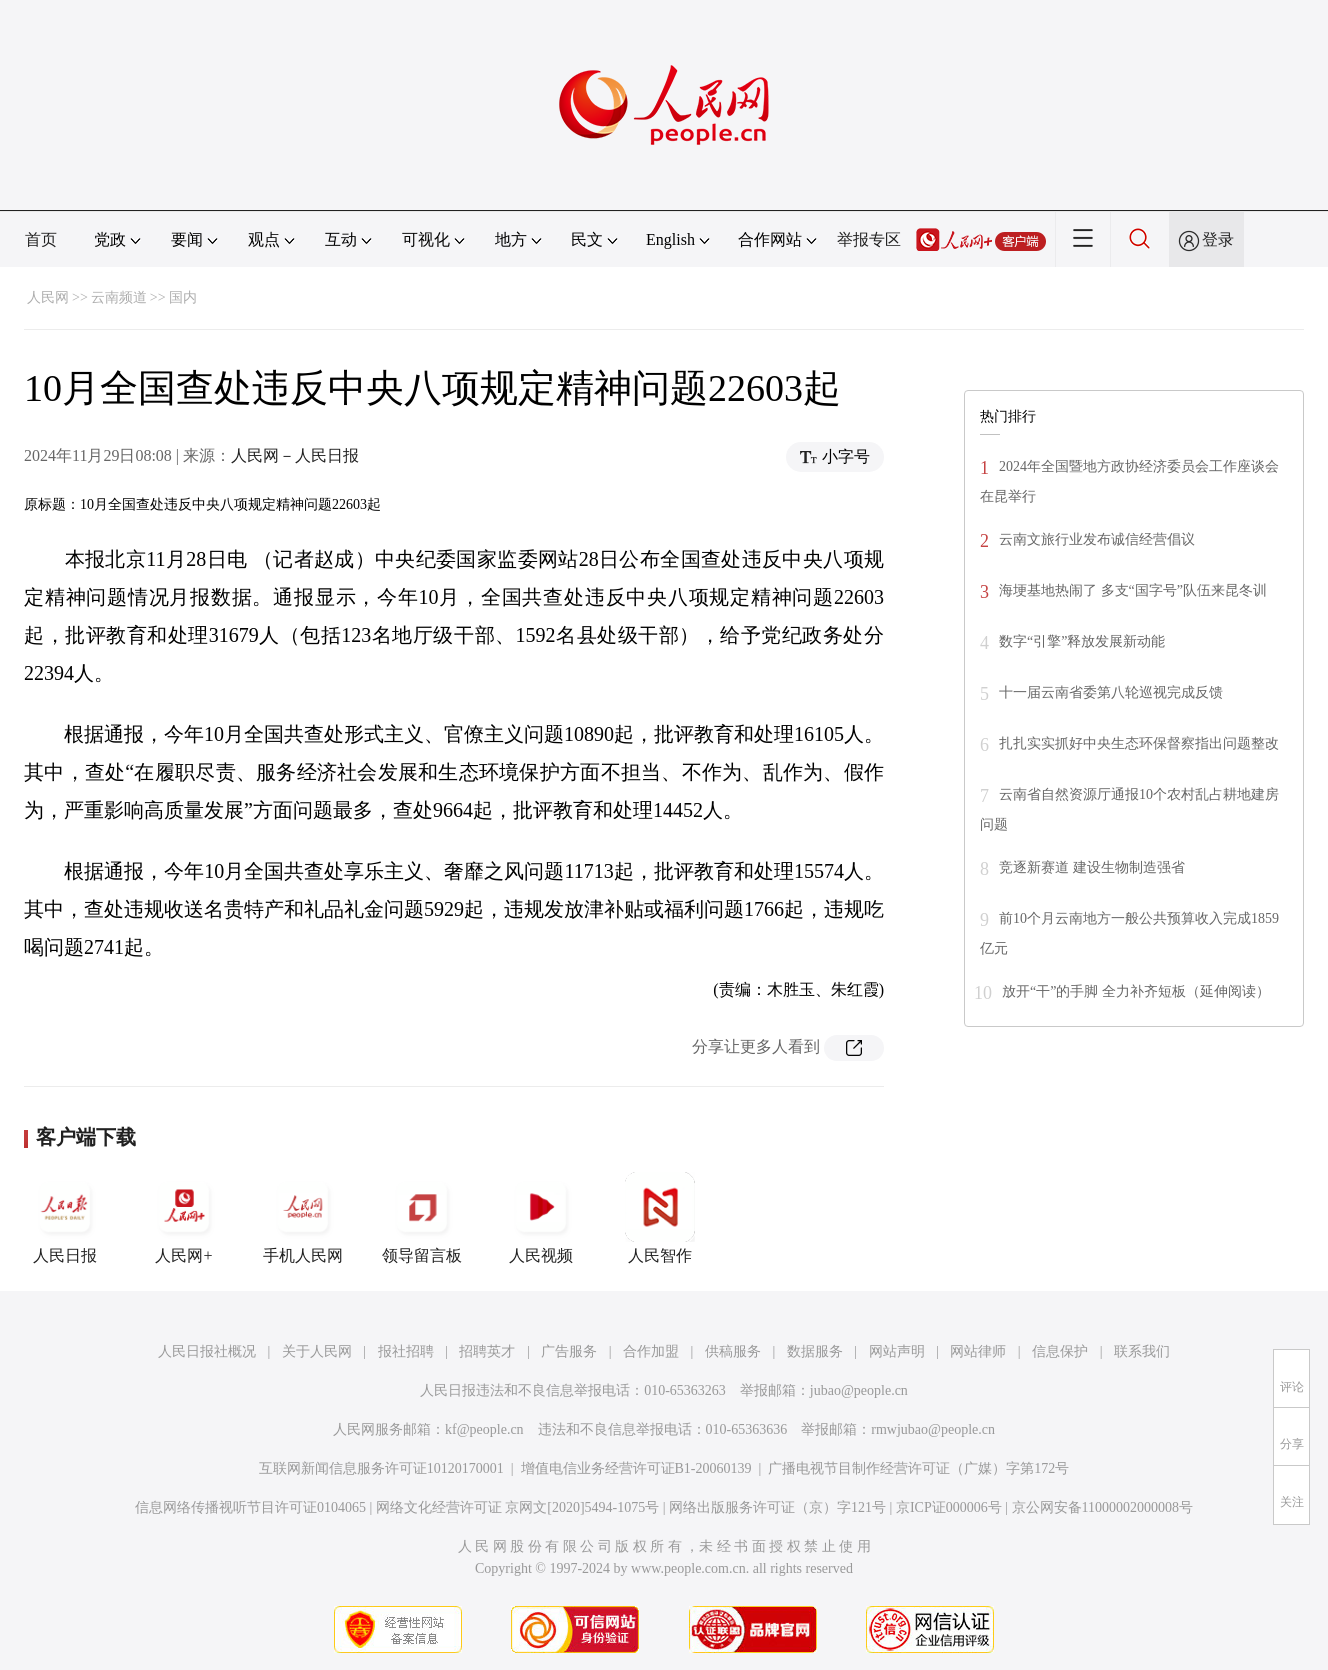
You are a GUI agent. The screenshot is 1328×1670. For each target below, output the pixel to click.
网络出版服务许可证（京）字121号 (777, 1507)
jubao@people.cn (859, 1390)
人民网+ (184, 1218)
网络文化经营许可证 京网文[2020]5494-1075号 (518, 1507)
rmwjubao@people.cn (933, 1429)
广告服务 (569, 1351)
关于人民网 (317, 1351)
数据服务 (815, 1351)
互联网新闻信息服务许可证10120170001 (381, 1468)
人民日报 (65, 1218)
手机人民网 (303, 1218)
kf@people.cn (484, 1429)
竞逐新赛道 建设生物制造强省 (1092, 867)
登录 (1218, 239)
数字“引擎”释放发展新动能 (1082, 641)
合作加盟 (651, 1351)
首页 (41, 239)
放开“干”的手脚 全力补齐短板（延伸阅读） (1136, 991)
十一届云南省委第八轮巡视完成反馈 (1111, 692)
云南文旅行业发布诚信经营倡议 (1097, 539)
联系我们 (1142, 1351)
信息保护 (1060, 1351)
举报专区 (869, 239)
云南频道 (119, 297)
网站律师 (978, 1351)
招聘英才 (487, 1351)
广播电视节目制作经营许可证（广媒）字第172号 (918, 1468)
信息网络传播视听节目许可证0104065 (250, 1507)
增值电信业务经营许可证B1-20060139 (636, 1468)
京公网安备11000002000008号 (1102, 1507)
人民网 (48, 297)
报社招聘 (406, 1351)
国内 (183, 297)
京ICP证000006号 (949, 1507)
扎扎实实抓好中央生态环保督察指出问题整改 (1139, 743)
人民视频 (541, 1218)
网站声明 (897, 1351)
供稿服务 (733, 1351)
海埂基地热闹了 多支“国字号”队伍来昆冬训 (1133, 590)
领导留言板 (422, 1218)
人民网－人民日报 (295, 455)
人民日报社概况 (207, 1351)
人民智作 (660, 1218)
